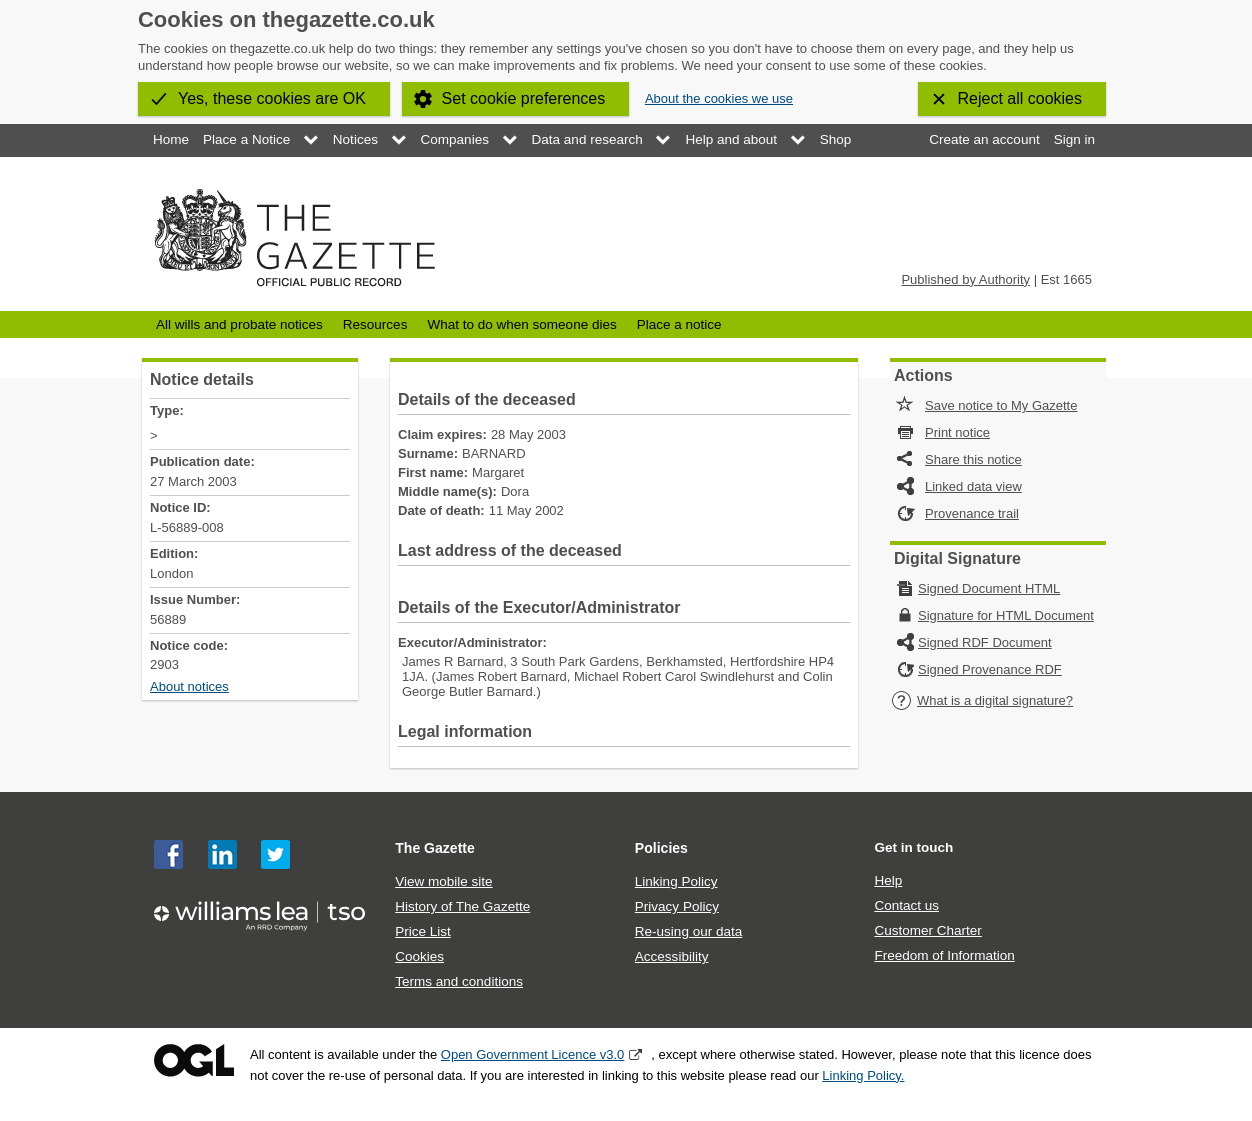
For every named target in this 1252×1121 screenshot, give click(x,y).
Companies (455, 139)
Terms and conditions (459, 981)
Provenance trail (972, 513)
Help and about (731, 139)
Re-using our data (688, 931)
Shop (836, 139)
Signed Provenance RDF (990, 669)
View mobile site (443, 881)
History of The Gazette (462, 906)
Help (888, 880)
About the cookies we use (719, 98)
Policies (661, 848)
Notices (355, 139)
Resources (375, 324)
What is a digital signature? (982, 700)
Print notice (957, 432)
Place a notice (679, 324)
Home (171, 139)
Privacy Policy (677, 906)
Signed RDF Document (985, 642)
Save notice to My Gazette (1001, 405)
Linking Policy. (863, 1075)
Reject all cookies (1020, 98)
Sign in (1074, 139)
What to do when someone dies (521, 324)
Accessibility (672, 956)
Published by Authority (965, 279)
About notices (189, 686)
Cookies (419, 956)
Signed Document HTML (989, 588)
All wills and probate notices (239, 324)
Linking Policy (676, 881)
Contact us (906, 905)
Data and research (587, 139)
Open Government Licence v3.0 (533, 1054)
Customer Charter (927, 930)
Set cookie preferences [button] (524, 98)
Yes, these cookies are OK (272, 98)
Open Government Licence (194, 1060)
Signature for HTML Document (1006, 615)
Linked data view (973, 486)
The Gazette (435, 848)
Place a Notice (246, 139)
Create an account (984, 139)
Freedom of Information (944, 955)
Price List (423, 931)
